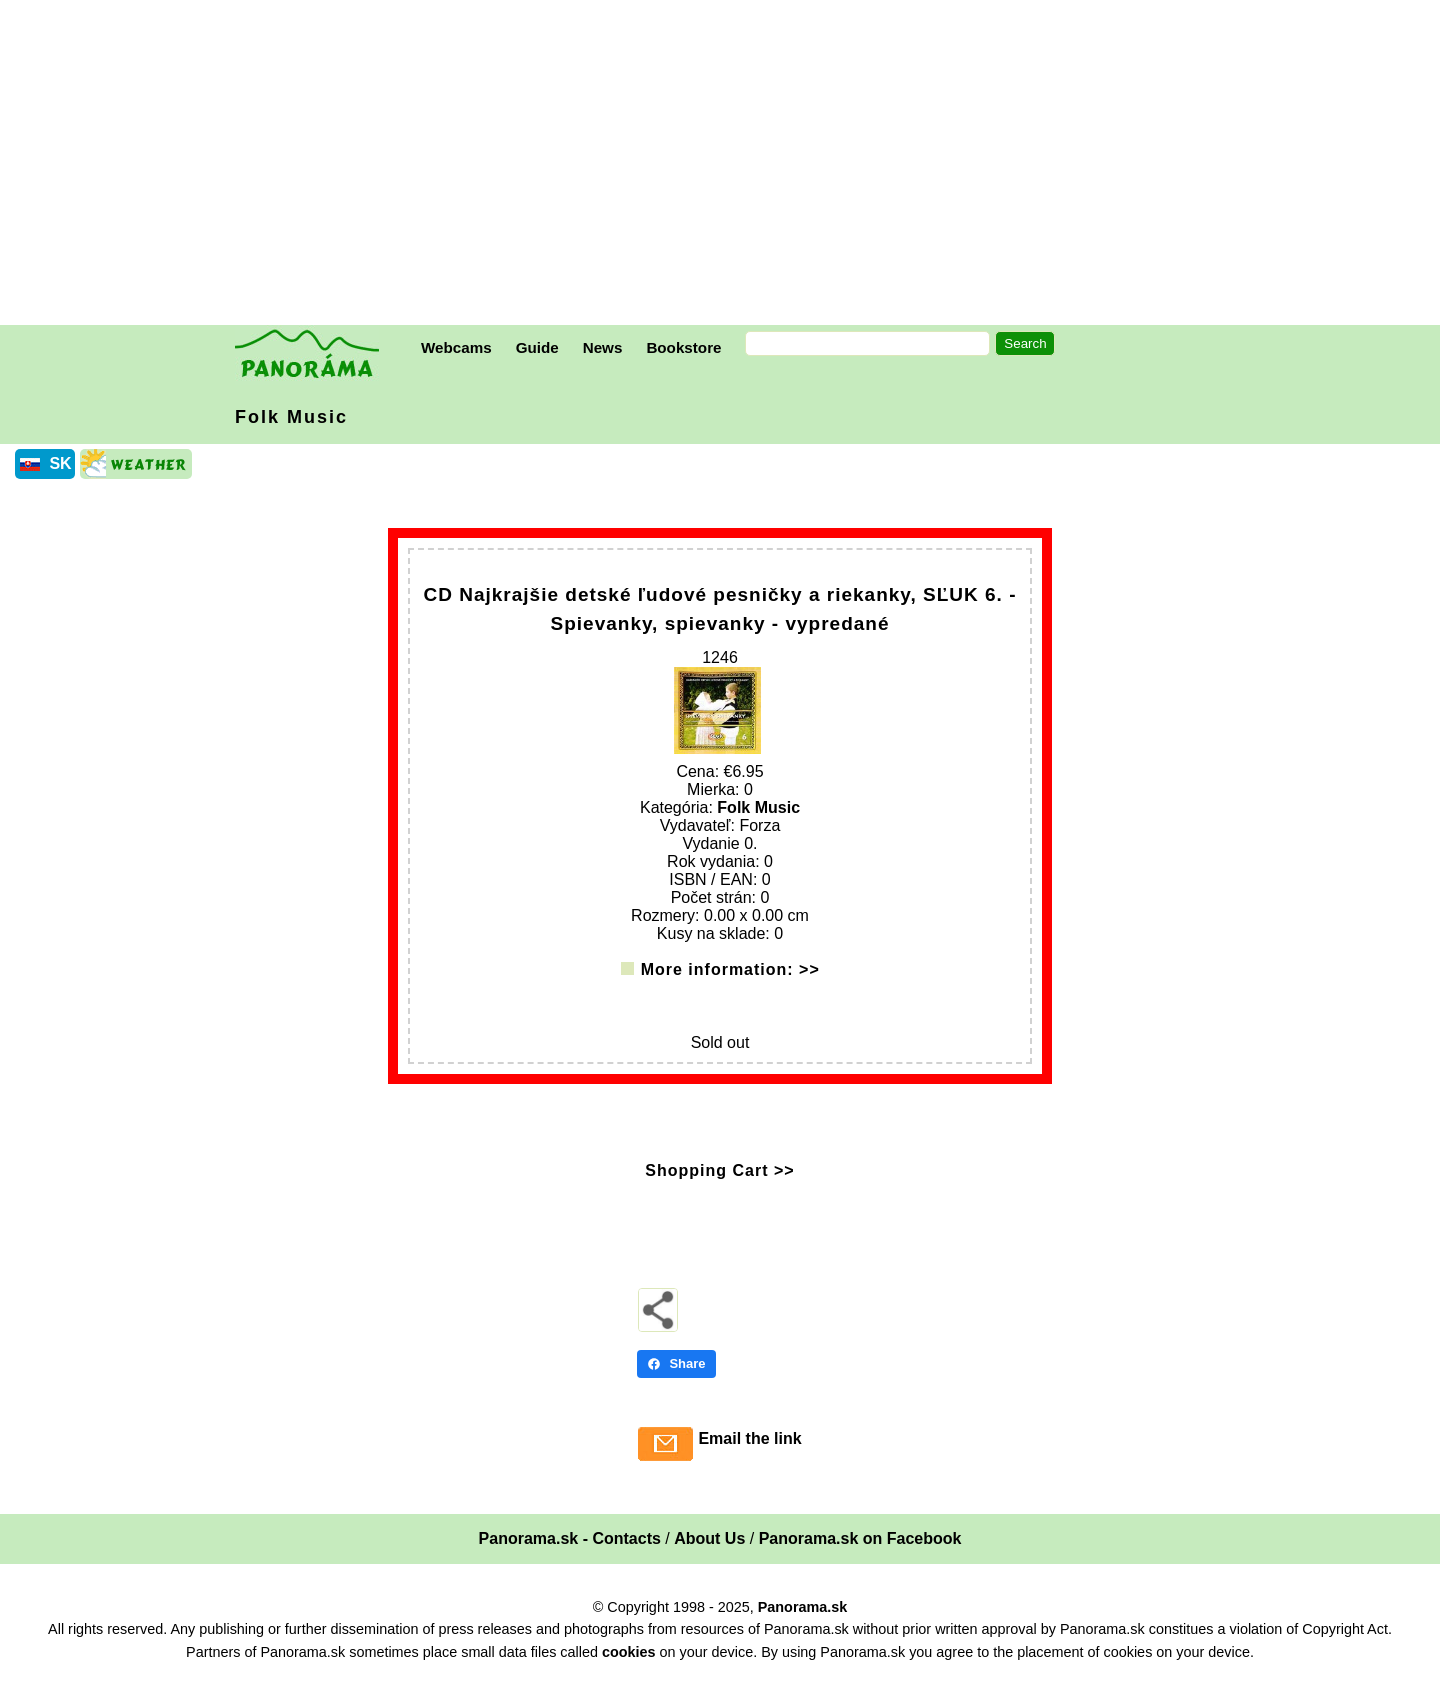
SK (60, 463)
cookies (629, 1664)
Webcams (456, 347)
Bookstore (683, 347)
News (603, 347)
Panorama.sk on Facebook (860, 1550)
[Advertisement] (725, 165)
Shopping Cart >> (719, 1182)
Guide (537, 347)
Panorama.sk (803, 1619)
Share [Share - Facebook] (676, 1375)
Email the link (749, 1450)
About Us (709, 1550)
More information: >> (730, 981)
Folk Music (291, 417)
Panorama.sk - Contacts (570, 1550)
